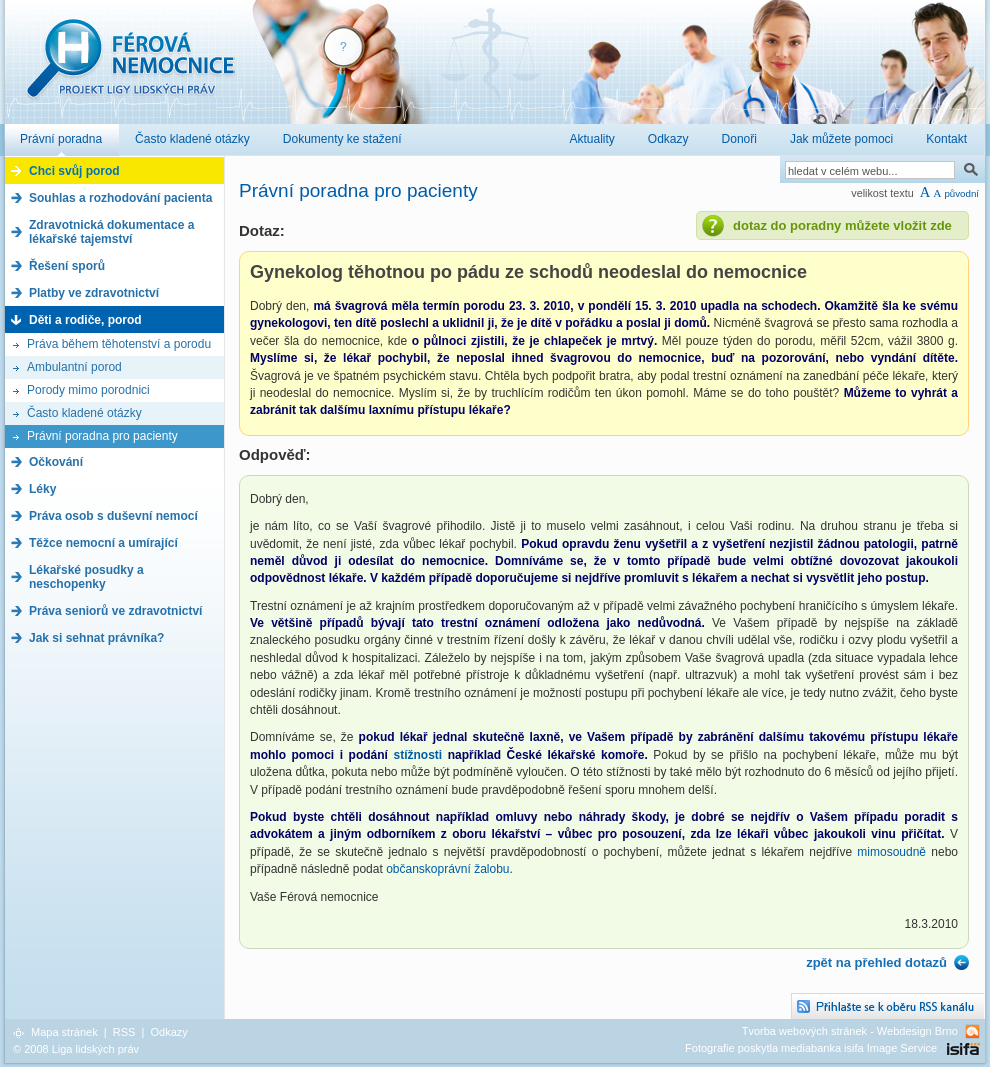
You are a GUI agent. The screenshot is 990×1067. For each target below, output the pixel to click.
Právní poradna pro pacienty (102, 436)
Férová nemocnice (130, 68)
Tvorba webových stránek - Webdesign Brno (850, 1031)
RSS (124, 1032)
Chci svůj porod (74, 171)
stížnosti (420, 755)
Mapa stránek (64, 1032)
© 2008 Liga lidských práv (76, 1049)
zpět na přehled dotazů (876, 962)
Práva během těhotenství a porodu (119, 344)
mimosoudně (891, 852)
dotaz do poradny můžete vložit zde (842, 225)
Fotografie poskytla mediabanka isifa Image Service (811, 1048)
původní (961, 193)
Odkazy (168, 1032)
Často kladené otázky (84, 413)
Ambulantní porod (74, 367)
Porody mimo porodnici (88, 390)
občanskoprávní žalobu (447, 869)
